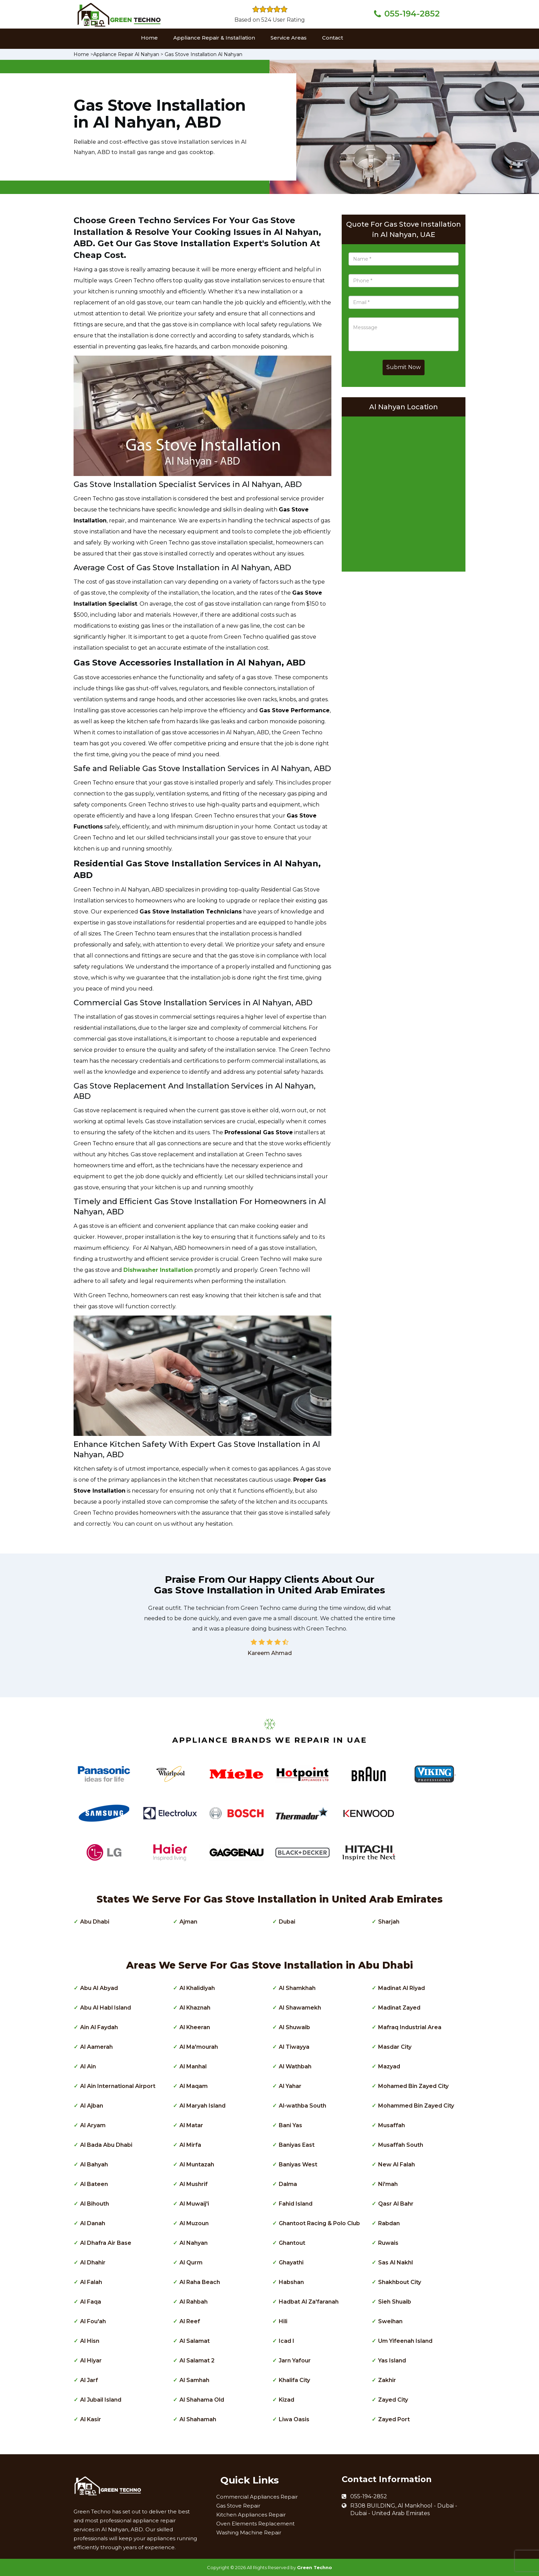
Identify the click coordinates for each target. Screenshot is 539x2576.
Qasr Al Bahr (396, 2203)
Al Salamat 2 (196, 2360)
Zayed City (393, 2399)
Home (149, 37)
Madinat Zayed (399, 2007)
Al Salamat (194, 2341)
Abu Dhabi (94, 1921)
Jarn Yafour (295, 2360)
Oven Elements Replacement (255, 2523)
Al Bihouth (94, 2203)
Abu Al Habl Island (105, 2007)
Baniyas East (297, 2145)
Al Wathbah (295, 2066)
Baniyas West (298, 2164)
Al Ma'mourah (198, 2047)
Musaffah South (400, 2145)
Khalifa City (294, 2380)
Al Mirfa (190, 2145)
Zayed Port (394, 2419)
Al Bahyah (94, 2164)
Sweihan (390, 2321)
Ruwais (388, 2243)
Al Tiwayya (294, 2047)
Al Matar (191, 2125)
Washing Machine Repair (248, 2532)
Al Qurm (190, 2262)
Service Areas (289, 37)
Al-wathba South (302, 2105)
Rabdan (389, 2223)
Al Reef (189, 2321)
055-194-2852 (412, 14)
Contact (332, 37)
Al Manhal (193, 2066)
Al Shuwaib (294, 2027)
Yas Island (392, 2360)
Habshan (291, 2282)
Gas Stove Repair (238, 2505)
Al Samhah (194, 2380)
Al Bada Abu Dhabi (106, 2145)
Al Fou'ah (93, 2321)
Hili (283, 2321)
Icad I (286, 2341)
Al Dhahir (93, 2262)
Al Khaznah (194, 2007)
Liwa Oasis (294, 2419)
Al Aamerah (96, 2047)
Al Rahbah (193, 2301)
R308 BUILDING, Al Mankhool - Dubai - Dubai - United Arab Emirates (403, 2509)
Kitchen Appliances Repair (251, 2514)
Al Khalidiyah (197, 1988)
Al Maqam (193, 2086)
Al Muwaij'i (194, 2203)
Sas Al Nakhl (395, 2262)
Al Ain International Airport (117, 2086)
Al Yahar (290, 2086)
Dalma (288, 2184)
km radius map (403, 492)
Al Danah (92, 2223)
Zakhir (387, 2380)
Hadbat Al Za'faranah (309, 2301)
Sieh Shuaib (394, 2301)
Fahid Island (295, 2203)
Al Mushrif (193, 2184)
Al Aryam (93, 2125)
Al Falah (91, 2282)
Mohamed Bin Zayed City (413, 2086)
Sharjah (388, 1921)
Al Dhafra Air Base (105, 2243)
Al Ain (88, 2066)
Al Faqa (90, 2301)
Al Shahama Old (201, 2399)
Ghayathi (291, 2262)
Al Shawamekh (300, 2007)
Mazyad (389, 2066)
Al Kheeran (194, 2027)
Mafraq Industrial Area (409, 2027)
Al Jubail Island (100, 2399)
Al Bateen (94, 2184)
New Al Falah (396, 2164)
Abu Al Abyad (99, 1988)
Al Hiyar (91, 2360)
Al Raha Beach (199, 2282)
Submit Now (403, 367)
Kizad (286, 2399)
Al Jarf (89, 2380)
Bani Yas (290, 2125)
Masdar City (394, 2047)
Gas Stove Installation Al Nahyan (203, 54)
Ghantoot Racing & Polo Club (319, 2223)
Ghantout (292, 2243)
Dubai (287, 1921)
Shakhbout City (399, 2282)
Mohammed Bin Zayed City (416, 2105)
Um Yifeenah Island (405, 2341)
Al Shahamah (197, 2419)
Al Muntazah (196, 2164)
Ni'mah (388, 2184)
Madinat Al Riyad (401, 1988)
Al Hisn (89, 2341)
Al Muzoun (194, 2223)
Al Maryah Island (202, 2105)
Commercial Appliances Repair (257, 2496)
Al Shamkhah (297, 1988)
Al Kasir (90, 2419)
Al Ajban (91, 2105)
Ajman (188, 1921)
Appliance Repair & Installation (214, 37)
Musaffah (391, 2125)
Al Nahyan (193, 2243)
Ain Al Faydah (99, 2027)
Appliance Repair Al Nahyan (126, 54)
